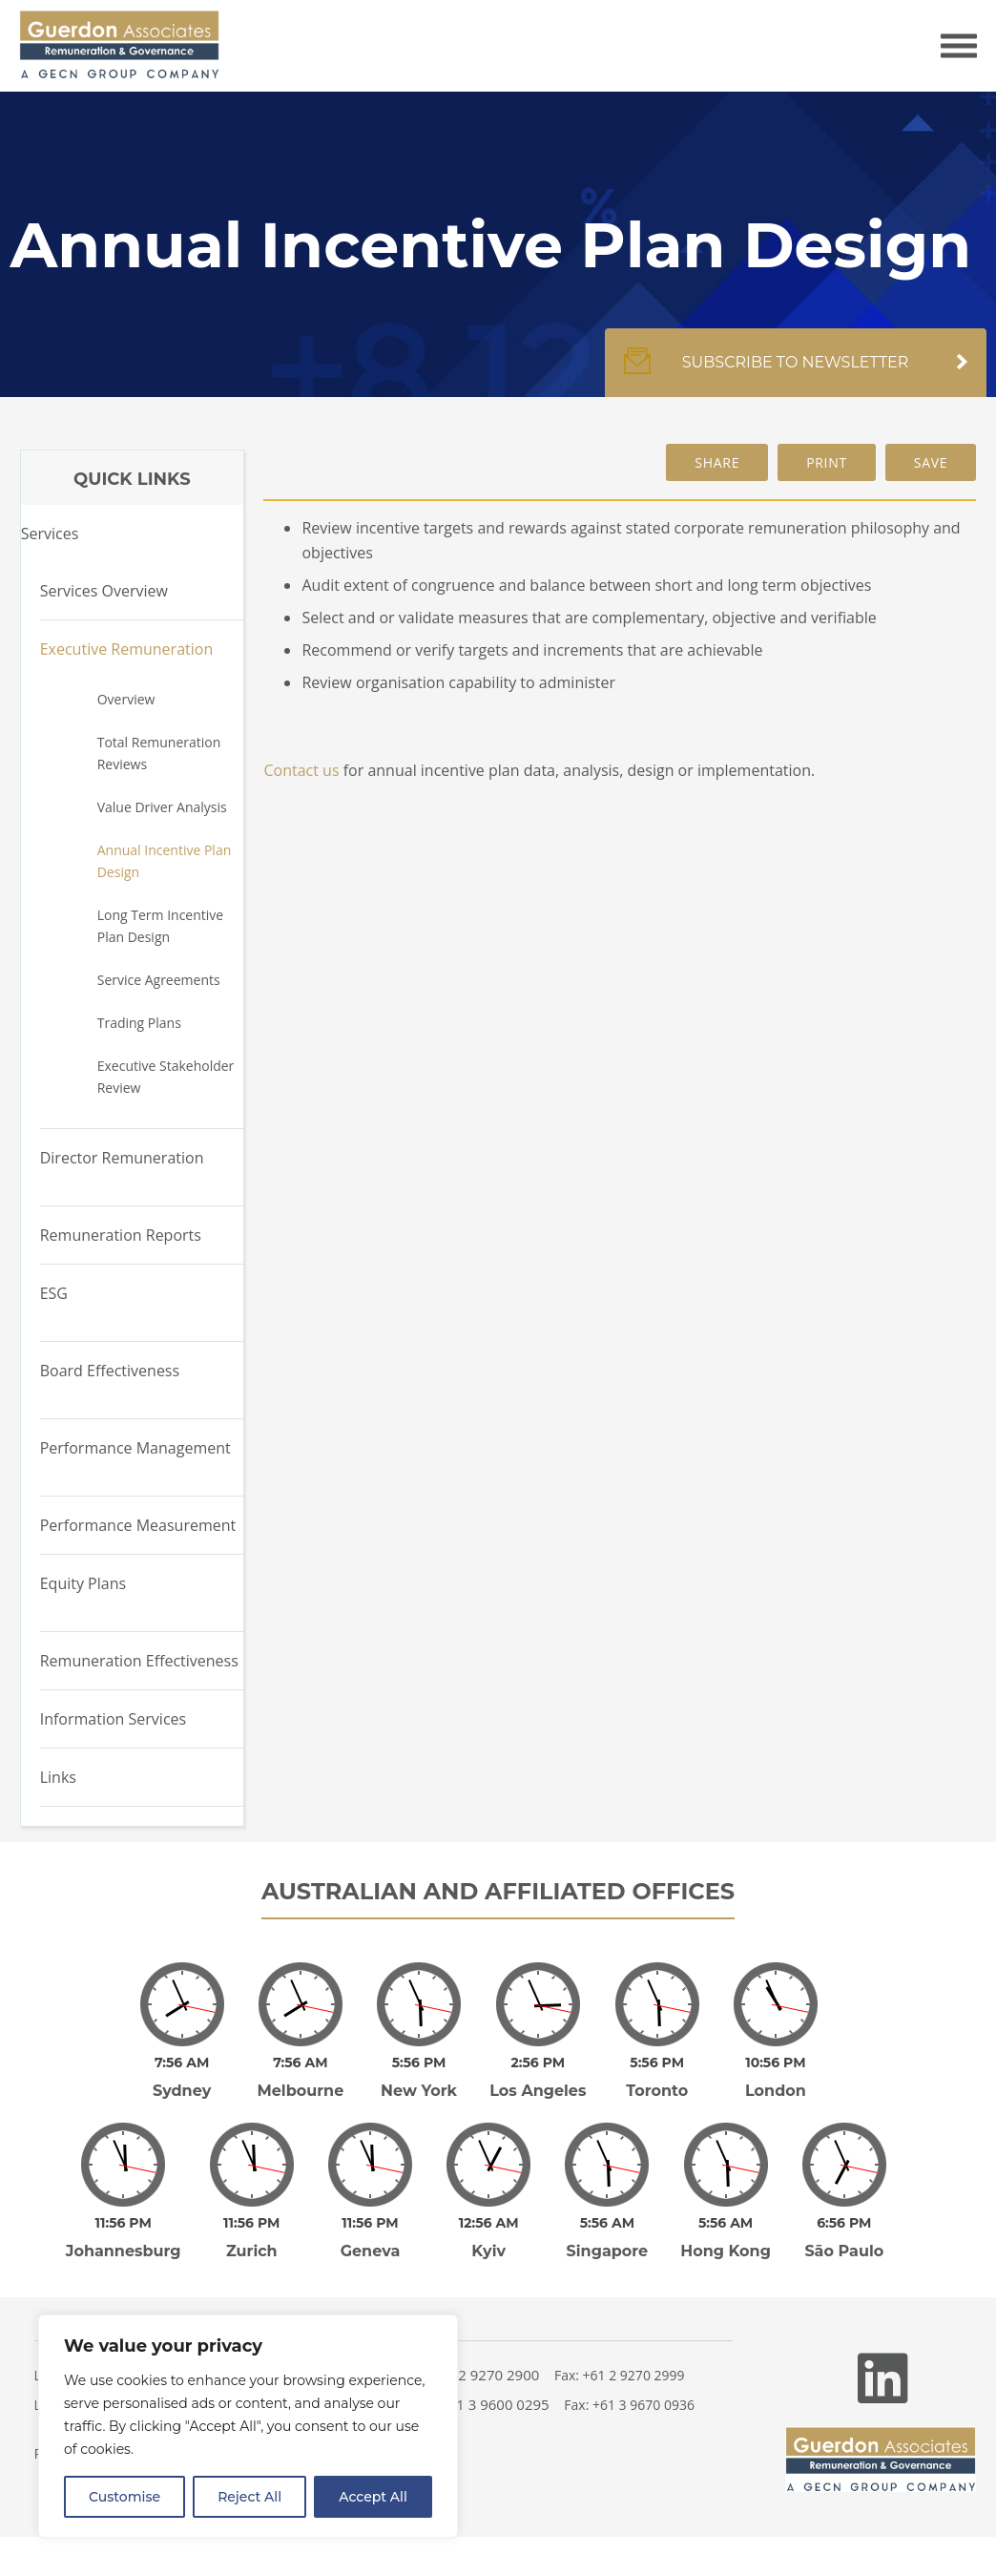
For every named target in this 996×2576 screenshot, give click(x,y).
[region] (248, 2426)
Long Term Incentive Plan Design (160, 926)
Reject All (249, 2496)
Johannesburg (123, 2224)
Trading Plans (139, 1023)
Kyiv (488, 2224)
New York (419, 2077)
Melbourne (300, 2077)
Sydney (182, 2077)
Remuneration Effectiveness (139, 1660)
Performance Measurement (138, 1525)
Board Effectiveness (109, 1370)
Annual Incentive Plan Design (164, 861)
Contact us (301, 770)
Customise (124, 2496)
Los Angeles (537, 2077)
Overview (126, 699)
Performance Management (135, 1447)
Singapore (608, 2224)
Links (58, 1777)
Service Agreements (158, 980)
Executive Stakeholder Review (166, 1077)
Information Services (113, 1718)
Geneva (371, 2224)
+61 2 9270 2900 (485, 2347)
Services (50, 533)
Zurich (252, 2224)
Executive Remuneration (127, 649)
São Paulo (843, 2224)
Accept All (373, 2496)
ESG (54, 1293)
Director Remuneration (122, 1157)
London (775, 2077)
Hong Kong (725, 2224)
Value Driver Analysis (162, 807)
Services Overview (104, 590)
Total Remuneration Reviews (159, 753)
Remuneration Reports (120, 1235)
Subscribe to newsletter (795, 372)
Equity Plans (83, 1583)
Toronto (657, 2077)
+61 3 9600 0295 (495, 2377)
